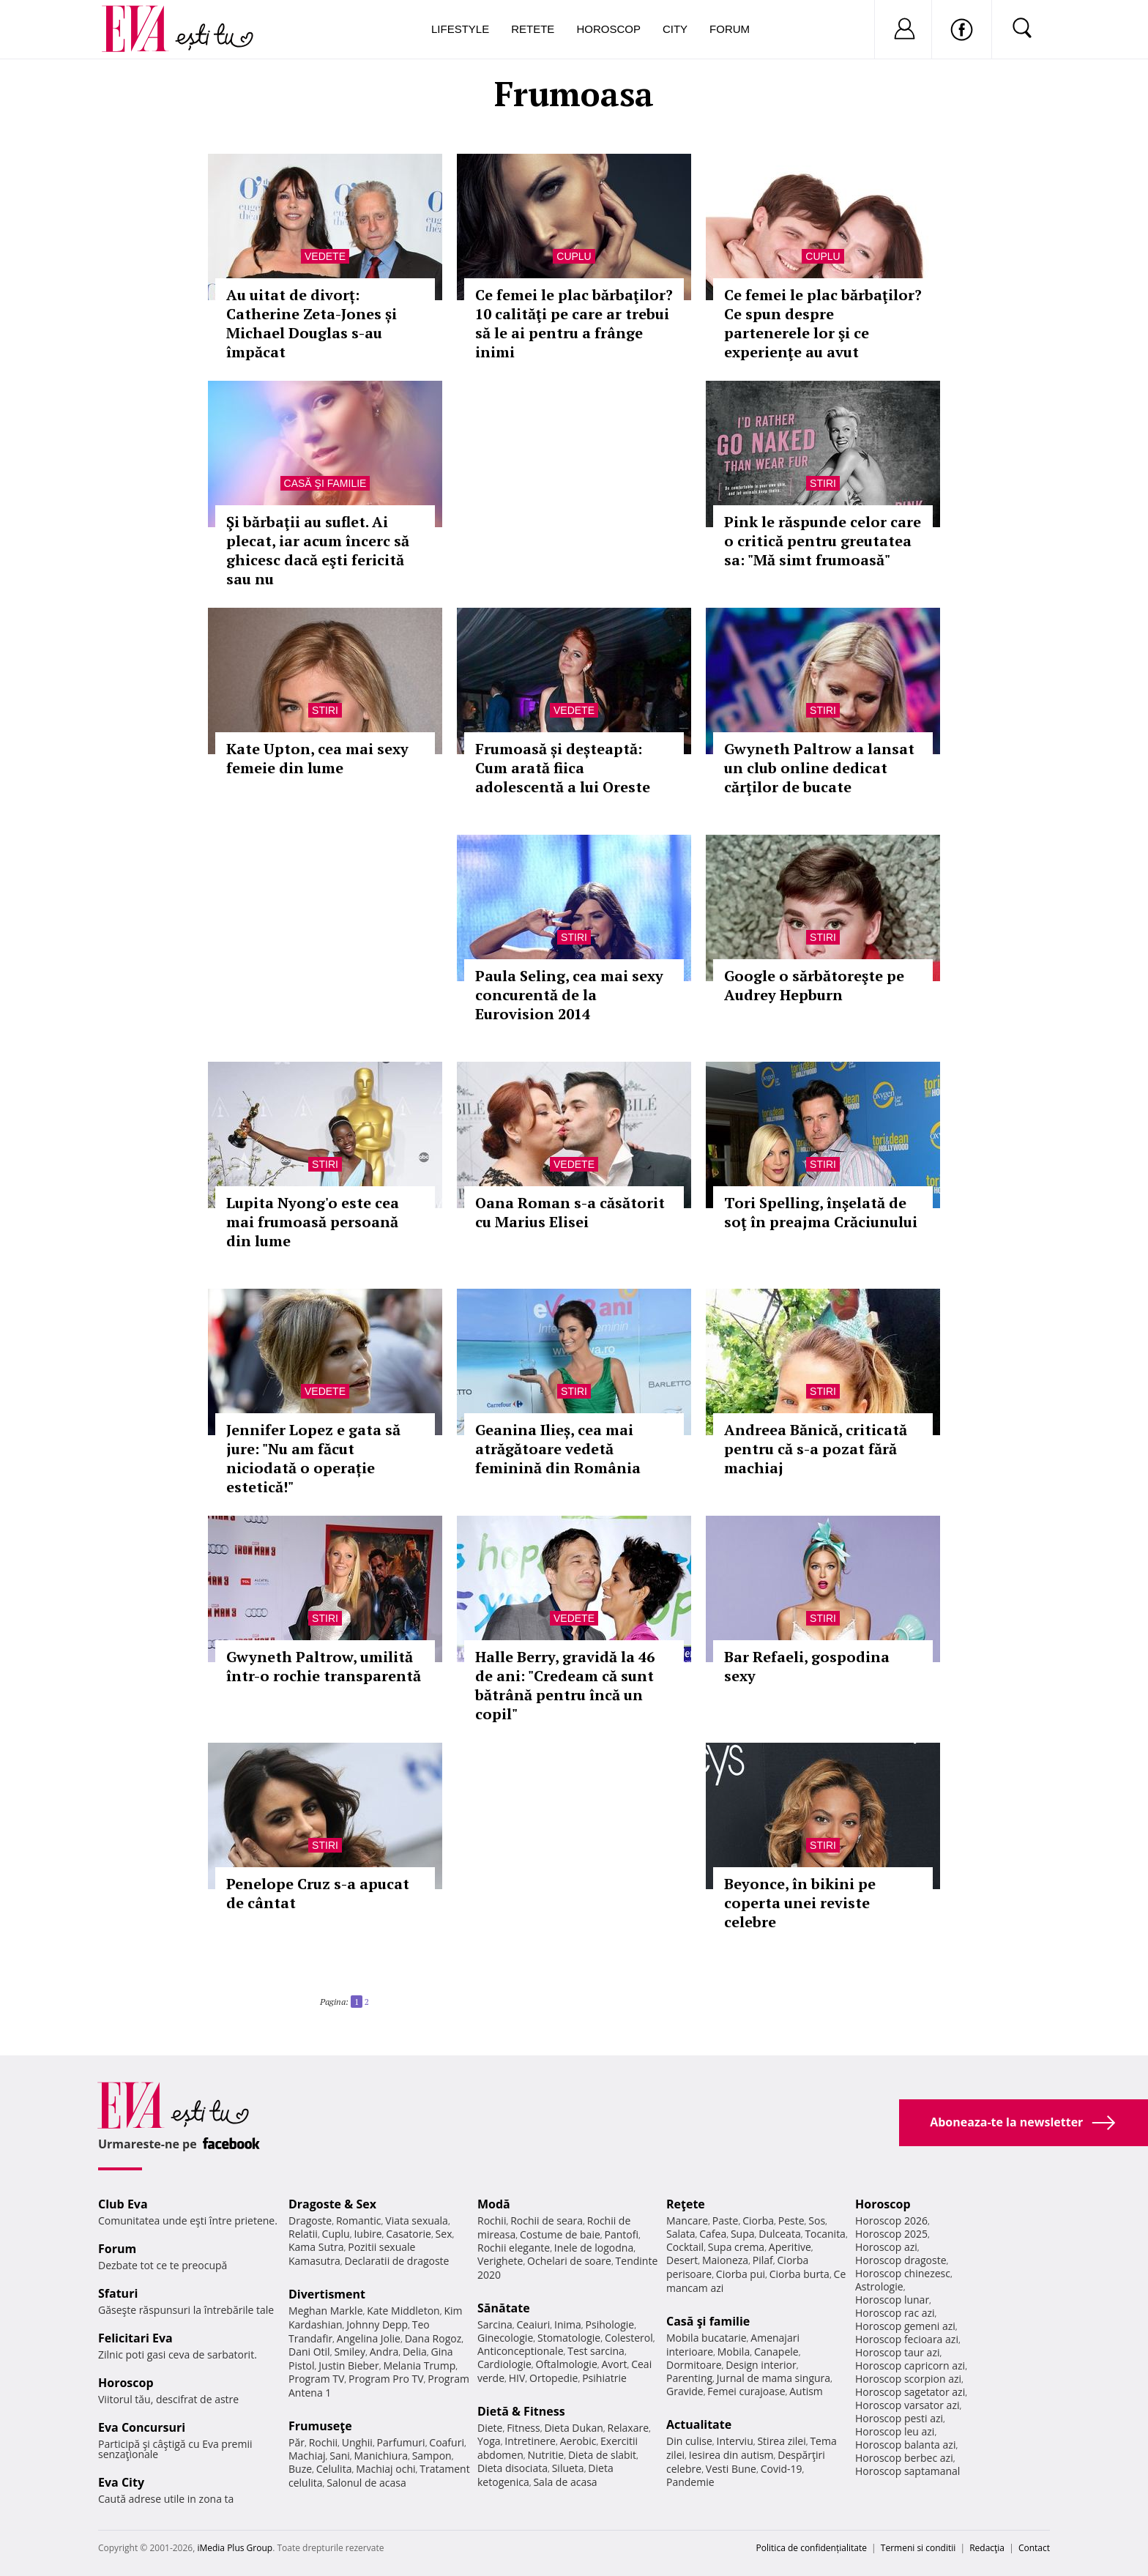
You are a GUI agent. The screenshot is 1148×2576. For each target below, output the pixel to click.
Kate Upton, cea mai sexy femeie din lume (317, 758)
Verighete (500, 2261)
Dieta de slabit (602, 2455)
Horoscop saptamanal (907, 2471)
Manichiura (381, 2456)
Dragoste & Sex (332, 2204)
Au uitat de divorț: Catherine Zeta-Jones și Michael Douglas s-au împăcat (311, 323)
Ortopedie (553, 2378)
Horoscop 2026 (891, 2220)
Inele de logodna (593, 2248)
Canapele (776, 2352)
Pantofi (621, 2234)
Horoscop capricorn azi (910, 2365)
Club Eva (123, 2204)
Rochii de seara (546, 2220)
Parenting (689, 2378)
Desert (682, 2260)
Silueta (568, 2468)
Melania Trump (419, 2365)
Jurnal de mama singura (773, 2378)
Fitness (523, 2428)
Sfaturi (118, 2293)
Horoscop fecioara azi (906, 2339)
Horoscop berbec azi (904, 2458)
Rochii (323, 2442)
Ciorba (758, 2220)
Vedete (325, 256)
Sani (339, 2456)
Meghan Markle (325, 2311)
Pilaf (763, 2260)
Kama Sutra (315, 2247)
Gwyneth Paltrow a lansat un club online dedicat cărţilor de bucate (819, 768)
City (675, 29)
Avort (614, 2364)
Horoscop (608, 29)
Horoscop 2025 (891, 2234)
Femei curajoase (746, 2391)
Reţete (685, 2204)
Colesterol (629, 2338)
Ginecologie (505, 2338)
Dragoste (310, 2220)
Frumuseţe (320, 2426)
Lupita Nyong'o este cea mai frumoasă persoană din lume (312, 1222)
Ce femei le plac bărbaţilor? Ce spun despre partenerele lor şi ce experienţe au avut (823, 323)
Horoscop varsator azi (907, 2405)
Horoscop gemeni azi (905, 2326)
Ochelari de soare (569, 2261)
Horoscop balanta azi (905, 2445)
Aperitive (790, 2247)
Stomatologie (568, 2338)
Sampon (432, 2456)
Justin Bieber (348, 2365)
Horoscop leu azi (894, 2431)
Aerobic (578, 2441)
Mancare (687, 2220)
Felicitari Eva (135, 2338)
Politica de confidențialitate (811, 2548)
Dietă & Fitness (521, 2411)
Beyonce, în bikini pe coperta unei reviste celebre (800, 1903)
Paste (725, 2220)
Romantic (358, 2220)
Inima (567, 2324)
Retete (532, 29)
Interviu (735, 2441)
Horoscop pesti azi (899, 2418)
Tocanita (825, 2234)
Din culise (689, 2441)
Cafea (712, 2234)
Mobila (734, 2352)
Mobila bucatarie (706, 2338)
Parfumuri (401, 2442)
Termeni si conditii (918, 2548)
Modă (493, 2204)
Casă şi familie (325, 483)
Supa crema (736, 2247)
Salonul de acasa (366, 2483)
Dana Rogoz (433, 2338)
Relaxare (628, 2428)
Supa (743, 2234)
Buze (300, 2469)
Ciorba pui (740, 2274)
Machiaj (307, 2456)
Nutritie (545, 2455)
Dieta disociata (512, 2468)
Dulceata (779, 2234)
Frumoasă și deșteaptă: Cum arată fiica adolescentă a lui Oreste (562, 768)
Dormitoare (694, 2365)
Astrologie (879, 2286)
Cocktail (685, 2247)
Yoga (489, 2441)
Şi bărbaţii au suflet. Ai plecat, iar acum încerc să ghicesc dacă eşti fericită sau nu (317, 550)
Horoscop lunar (892, 2300)
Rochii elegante (513, 2248)
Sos (816, 2220)
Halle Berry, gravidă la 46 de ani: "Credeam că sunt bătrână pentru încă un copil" (565, 1685)
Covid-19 (781, 2469)
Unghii (357, 2442)
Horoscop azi (886, 2247)
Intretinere (530, 2441)
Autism (806, 2391)
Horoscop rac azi (895, 2313)
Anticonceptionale (520, 2351)
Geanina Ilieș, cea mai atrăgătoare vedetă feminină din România (558, 1449)
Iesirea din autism (731, 2455)
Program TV (316, 2379)
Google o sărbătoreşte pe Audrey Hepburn (814, 985)
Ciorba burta (799, 2274)
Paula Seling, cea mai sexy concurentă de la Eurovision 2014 (569, 995)
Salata (681, 2234)
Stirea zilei (781, 2441)
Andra (384, 2352)
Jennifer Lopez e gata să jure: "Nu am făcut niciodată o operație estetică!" (313, 1458)
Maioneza (725, 2260)
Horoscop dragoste (901, 2260)
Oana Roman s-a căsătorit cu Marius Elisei (570, 1212)
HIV (517, 2378)
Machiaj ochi (385, 2469)
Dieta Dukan (573, 2428)
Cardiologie (504, 2364)
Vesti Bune (731, 2469)
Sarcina (494, 2324)
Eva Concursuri (141, 2427)
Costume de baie (560, 2234)
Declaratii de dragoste (397, 2261)
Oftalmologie (566, 2364)
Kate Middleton (403, 2311)
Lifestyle (460, 29)
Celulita (334, 2469)
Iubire (367, 2234)
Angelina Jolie (368, 2338)
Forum (729, 29)
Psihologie (610, 2324)
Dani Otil (309, 2352)
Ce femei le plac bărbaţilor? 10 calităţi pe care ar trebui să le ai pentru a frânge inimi (574, 323)
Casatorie (408, 2234)
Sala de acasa (565, 2482)
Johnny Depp (377, 2324)
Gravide (685, 2391)
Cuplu (573, 256)
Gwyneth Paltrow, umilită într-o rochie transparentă (323, 1666)
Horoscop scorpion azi (908, 2379)
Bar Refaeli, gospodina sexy (807, 1666)
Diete (489, 2428)
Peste (791, 2220)
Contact (1034, 2548)
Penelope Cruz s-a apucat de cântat (317, 1893)
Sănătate (503, 2308)
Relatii (303, 2234)
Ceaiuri (534, 2324)
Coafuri (446, 2442)
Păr (296, 2442)
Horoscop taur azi (897, 2352)
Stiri (823, 483)
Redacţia (986, 2548)
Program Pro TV (386, 2379)
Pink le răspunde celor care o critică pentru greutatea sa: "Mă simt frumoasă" (822, 541)
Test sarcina (596, 2351)
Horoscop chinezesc (902, 2273)
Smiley (349, 2352)
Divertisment (326, 2294)
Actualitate (698, 2424)
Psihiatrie (604, 2378)
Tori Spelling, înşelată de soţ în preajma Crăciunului (820, 1212)
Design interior (761, 2365)
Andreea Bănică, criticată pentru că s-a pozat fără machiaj (815, 1449)
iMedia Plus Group (234, 2548)
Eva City (121, 2482)
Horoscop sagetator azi (910, 2392)
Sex (444, 2234)
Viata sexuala (416, 2220)
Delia (415, 2352)
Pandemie (690, 2482)
